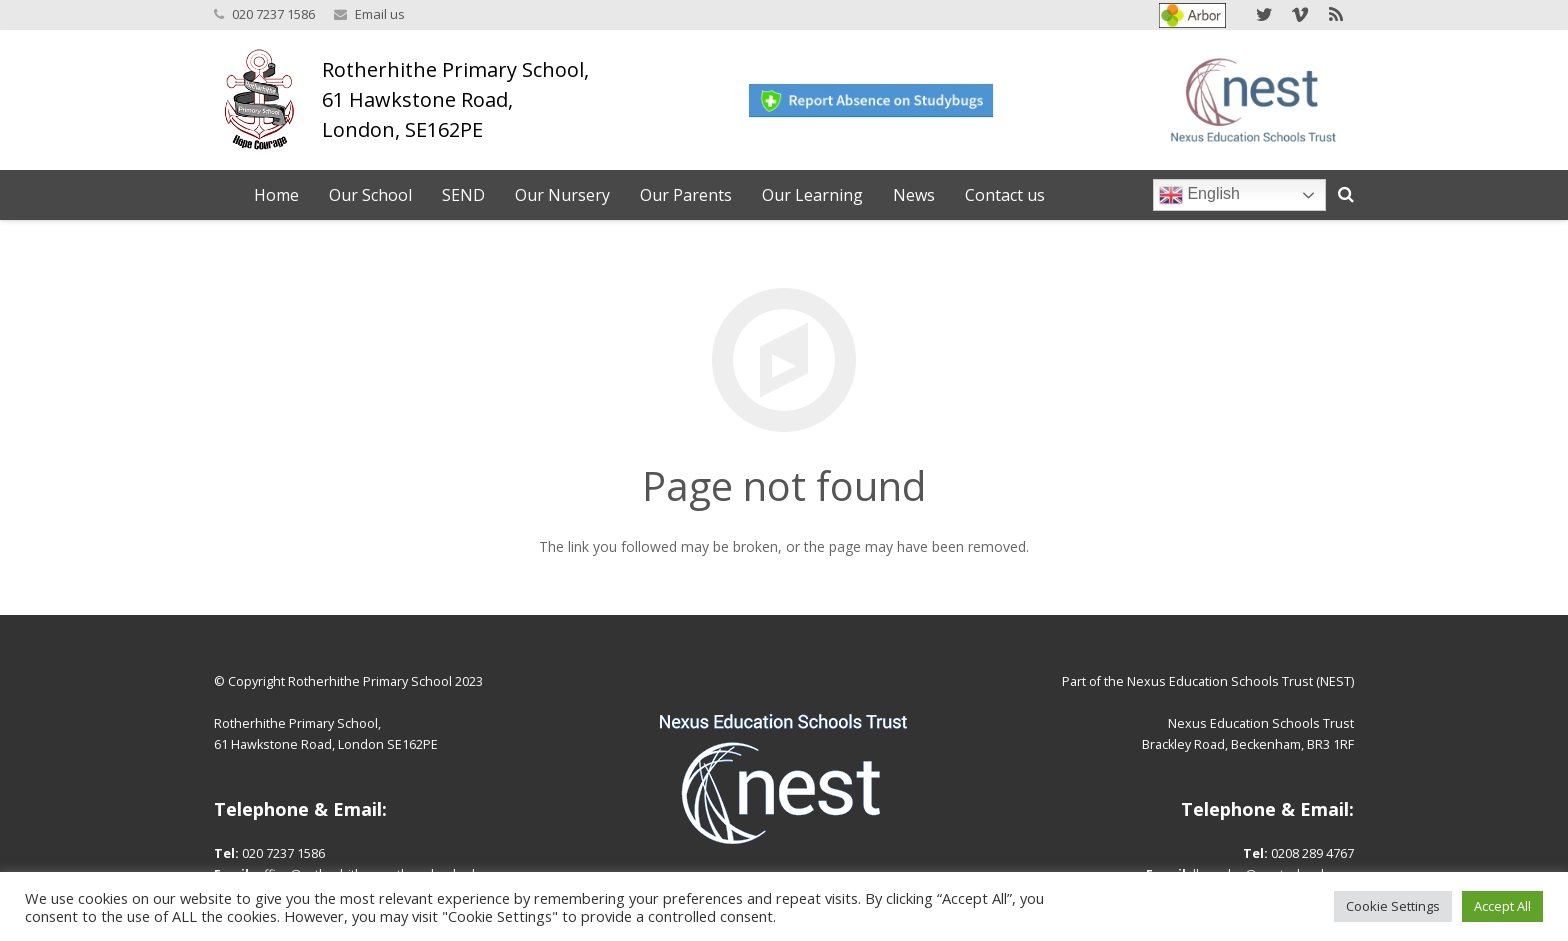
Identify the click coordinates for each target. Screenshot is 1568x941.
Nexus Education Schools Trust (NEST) (1240, 681)
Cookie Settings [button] (1393, 906)
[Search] (1346, 194)
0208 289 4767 (1312, 853)
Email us (380, 14)
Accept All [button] (1502, 906)
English (1199, 195)
